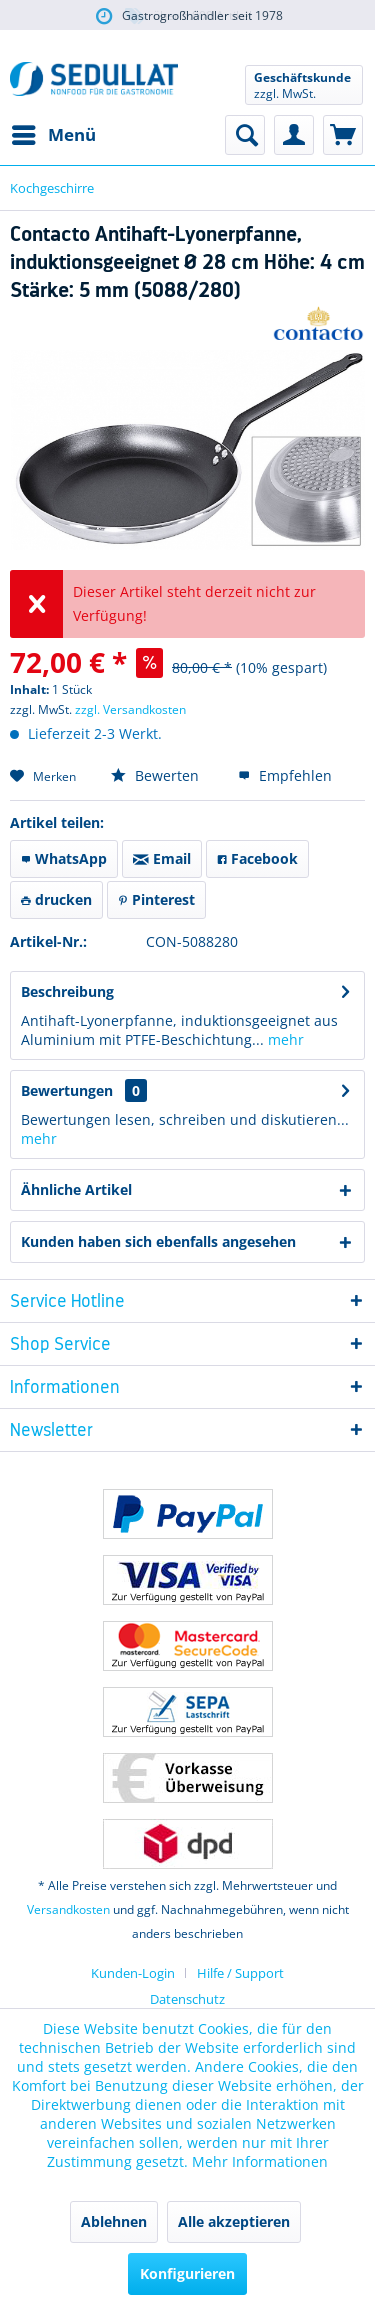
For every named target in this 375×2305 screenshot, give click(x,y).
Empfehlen (285, 775)
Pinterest (156, 899)
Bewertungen (67, 1090)
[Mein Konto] (294, 135)
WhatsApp (64, 858)
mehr (284, 1039)
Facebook (257, 858)
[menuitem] (53, 135)
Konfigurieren (187, 2273)
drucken (56, 899)
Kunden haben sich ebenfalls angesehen (158, 1241)
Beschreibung (67, 991)
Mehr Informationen (260, 2161)
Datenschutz (187, 1999)
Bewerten (155, 775)
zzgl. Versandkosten (130, 709)
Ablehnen (114, 2221)
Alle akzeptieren (234, 2221)
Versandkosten (68, 1909)
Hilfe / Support (240, 1973)
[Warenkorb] (343, 135)
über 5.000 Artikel (187, 16)
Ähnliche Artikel (76, 1189)
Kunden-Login (133, 1973)
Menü (54, 132)
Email (162, 858)
